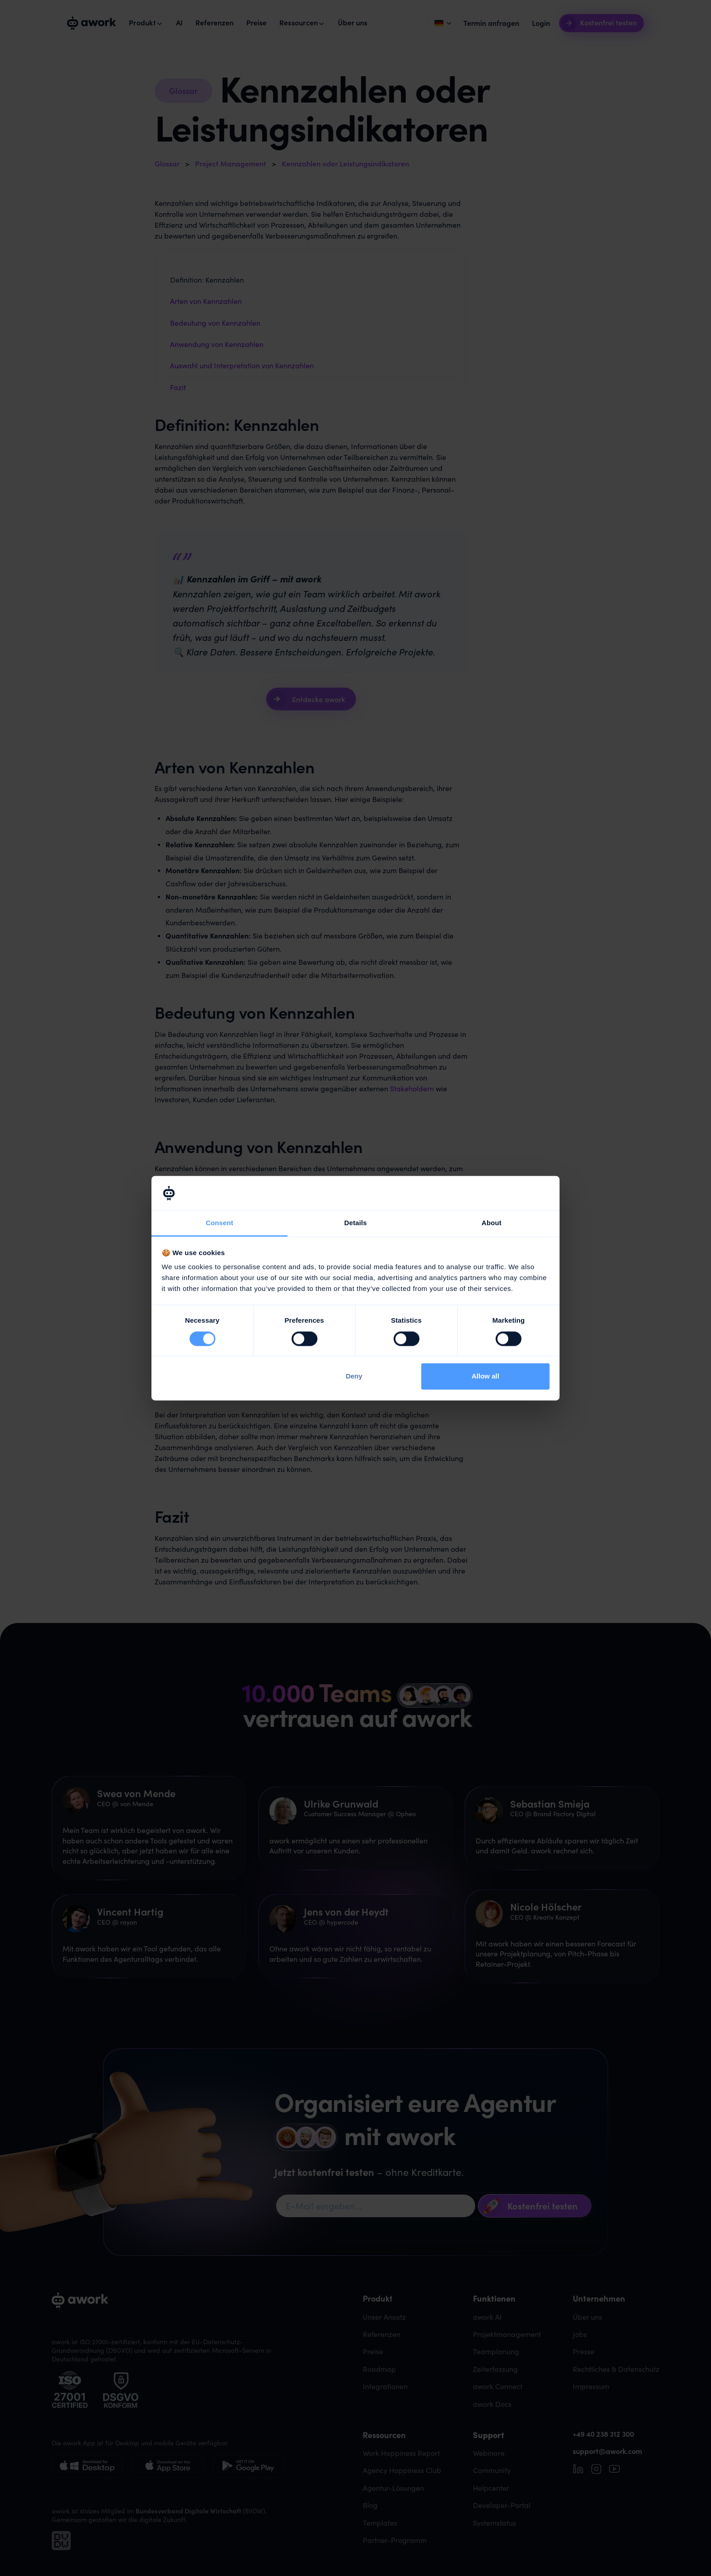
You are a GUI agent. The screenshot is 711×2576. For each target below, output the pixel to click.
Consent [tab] (220, 1223)
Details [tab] (355, 1223)
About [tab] (492, 1223)
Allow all (485, 1376)
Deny (354, 1376)
